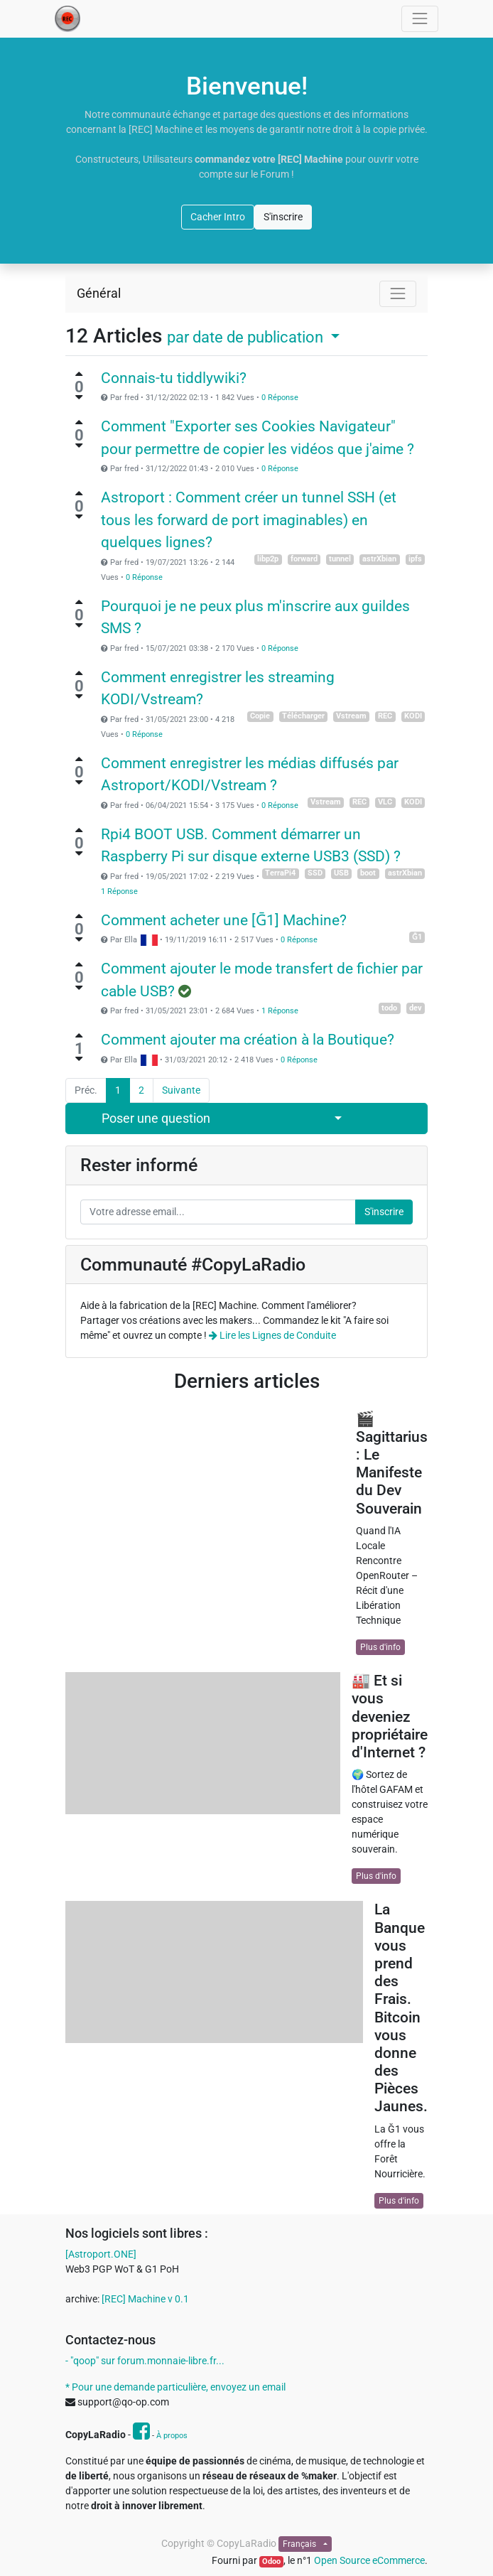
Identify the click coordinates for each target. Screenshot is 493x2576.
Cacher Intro (217, 216)
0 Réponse (279, 397)
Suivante (181, 1090)
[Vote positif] (78, 373)
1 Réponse (119, 891)
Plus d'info (380, 1647)
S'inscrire (283, 216)
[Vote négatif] (78, 397)
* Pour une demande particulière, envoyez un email (175, 2387)
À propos (172, 2435)
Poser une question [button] (156, 1118)
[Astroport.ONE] (100, 2254)
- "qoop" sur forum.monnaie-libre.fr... (144, 2360)
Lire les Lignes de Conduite (272, 1335)
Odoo (271, 2561)
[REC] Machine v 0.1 (145, 2299)
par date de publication (247, 337)
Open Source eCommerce (369, 2560)
